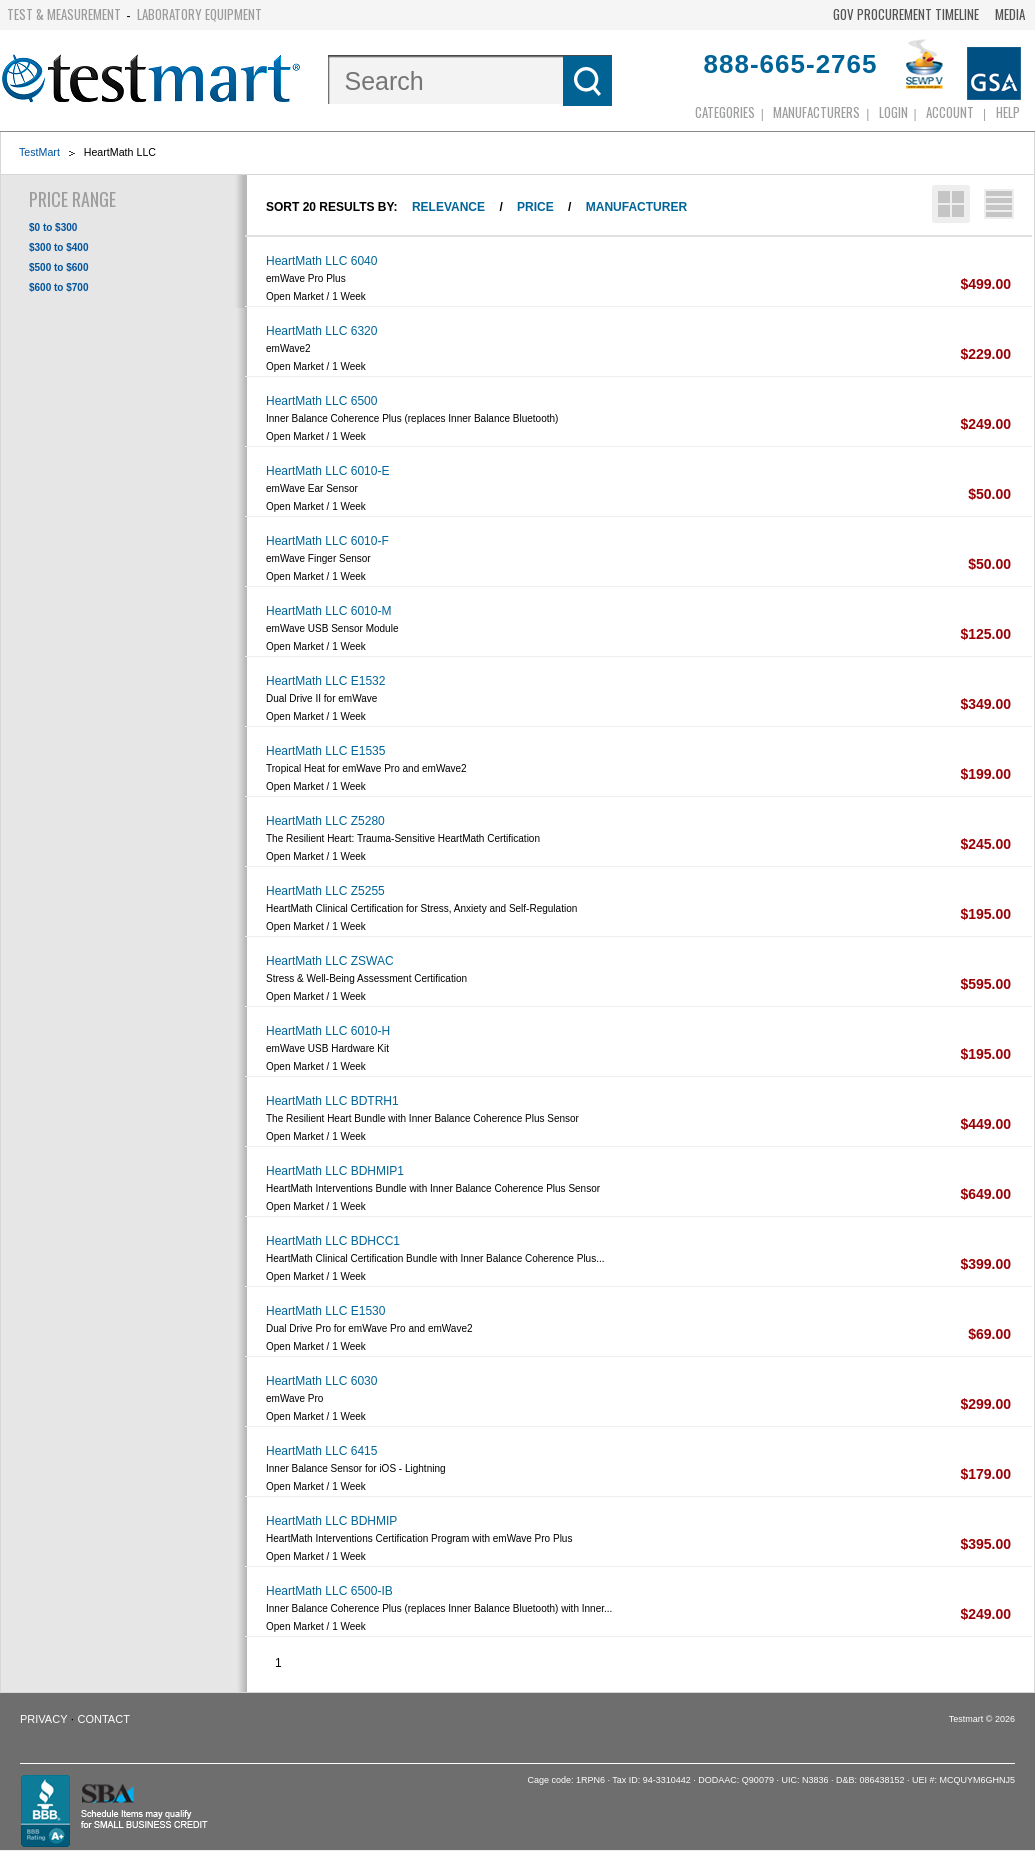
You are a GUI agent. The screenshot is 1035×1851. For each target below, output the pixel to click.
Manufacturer (636, 207)
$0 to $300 (53, 227)
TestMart (39, 152)
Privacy (43, 1719)
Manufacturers (816, 112)
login (893, 112)
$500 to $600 (59, 267)
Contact (104, 1719)
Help (1008, 112)
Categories (725, 112)
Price (535, 207)
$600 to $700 (59, 287)
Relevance (448, 207)
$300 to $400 (59, 247)
